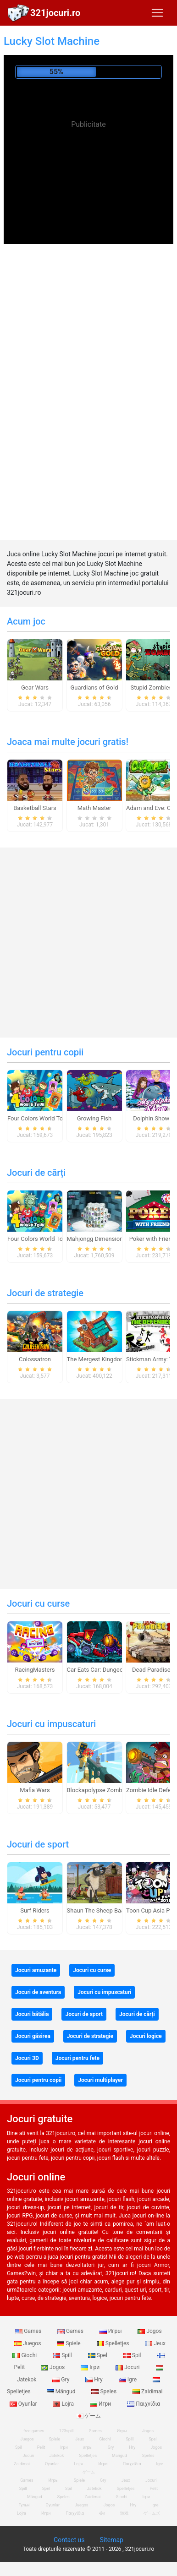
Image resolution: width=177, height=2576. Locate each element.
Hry (94, 2379)
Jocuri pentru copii (45, 1052)
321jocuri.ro (55, 12)
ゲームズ (152, 2513)
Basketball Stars (34, 807)
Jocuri (128, 2367)
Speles (104, 2391)
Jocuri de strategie (45, 1293)
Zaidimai (147, 2391)
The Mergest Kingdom (96, 1359)
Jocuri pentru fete (77, 2058)
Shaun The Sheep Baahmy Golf (108, 1910)
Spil (133, 2355)
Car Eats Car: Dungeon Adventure (111, 1669)
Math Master (94, 807)
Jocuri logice (146, 2036)
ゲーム (88, 2416)
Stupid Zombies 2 (153, 687)
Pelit (41, 2447)
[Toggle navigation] (157, 13)
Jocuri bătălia (32, 2014)
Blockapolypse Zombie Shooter (108, 1790)
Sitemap (111, 2539)
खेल (102, 2513)
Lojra (64, 2404)
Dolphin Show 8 (153, 1118)
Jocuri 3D (27, 2058)
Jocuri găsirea (32, 2036)
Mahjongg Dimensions (96, 1238)
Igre (128, 2379)
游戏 (124, 2513)
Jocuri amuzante (35, 1970)
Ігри (91, 2367)
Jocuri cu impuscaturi (51, 1723)
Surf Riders (35, 1910)
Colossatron (35, 1359)
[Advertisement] (88, 201)
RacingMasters (35, 1669)
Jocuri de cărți (36, 1172)
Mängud (62, 2391)
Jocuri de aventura (38, 1992)
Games (29, 2331)
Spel (98, 2355)
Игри (101, 2404)
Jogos (149, 2331)
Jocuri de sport (38, 1844)
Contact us (69, 2539)
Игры (111, 2331)
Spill (63, 2355)
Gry (61, 2379)
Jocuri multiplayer (100, 2080)
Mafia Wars (35, 1790)
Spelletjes (114, 2343)
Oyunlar (52, 2464)
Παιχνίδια (143, 2404)
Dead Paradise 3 (153, 1669)
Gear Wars (35, 687)
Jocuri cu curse (38, 1603)
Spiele (69, 2343)
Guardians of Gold (94, 687)
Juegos (28, 2343)
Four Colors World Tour (37, 1118)
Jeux (155, 2343)
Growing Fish (94, 1118)
